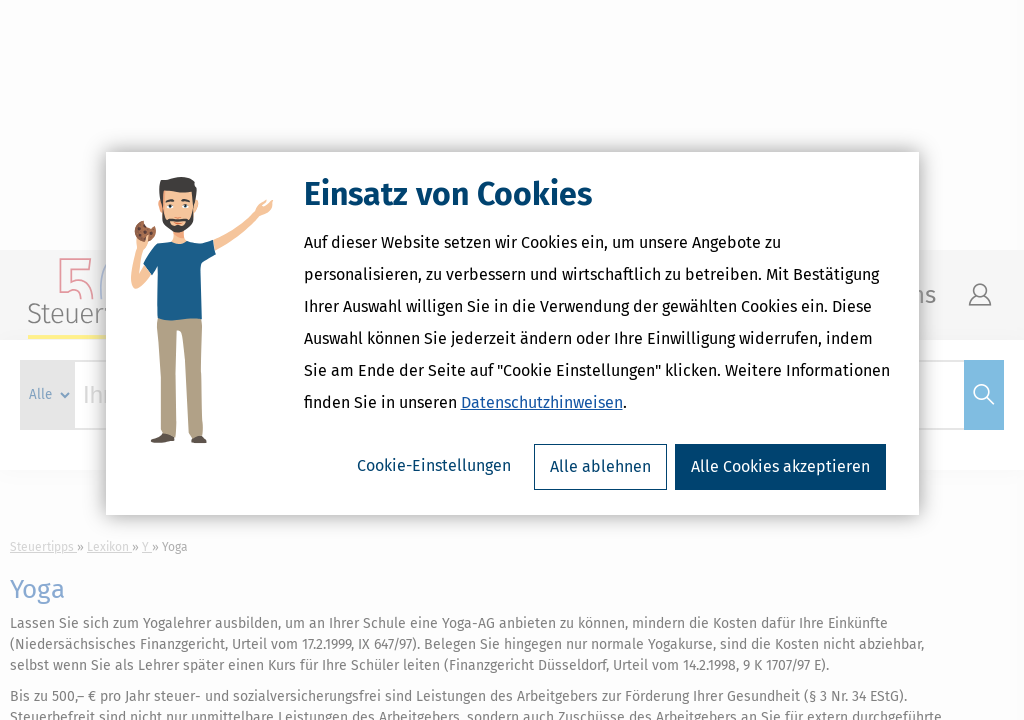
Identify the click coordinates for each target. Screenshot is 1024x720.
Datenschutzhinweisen (542, 429)
